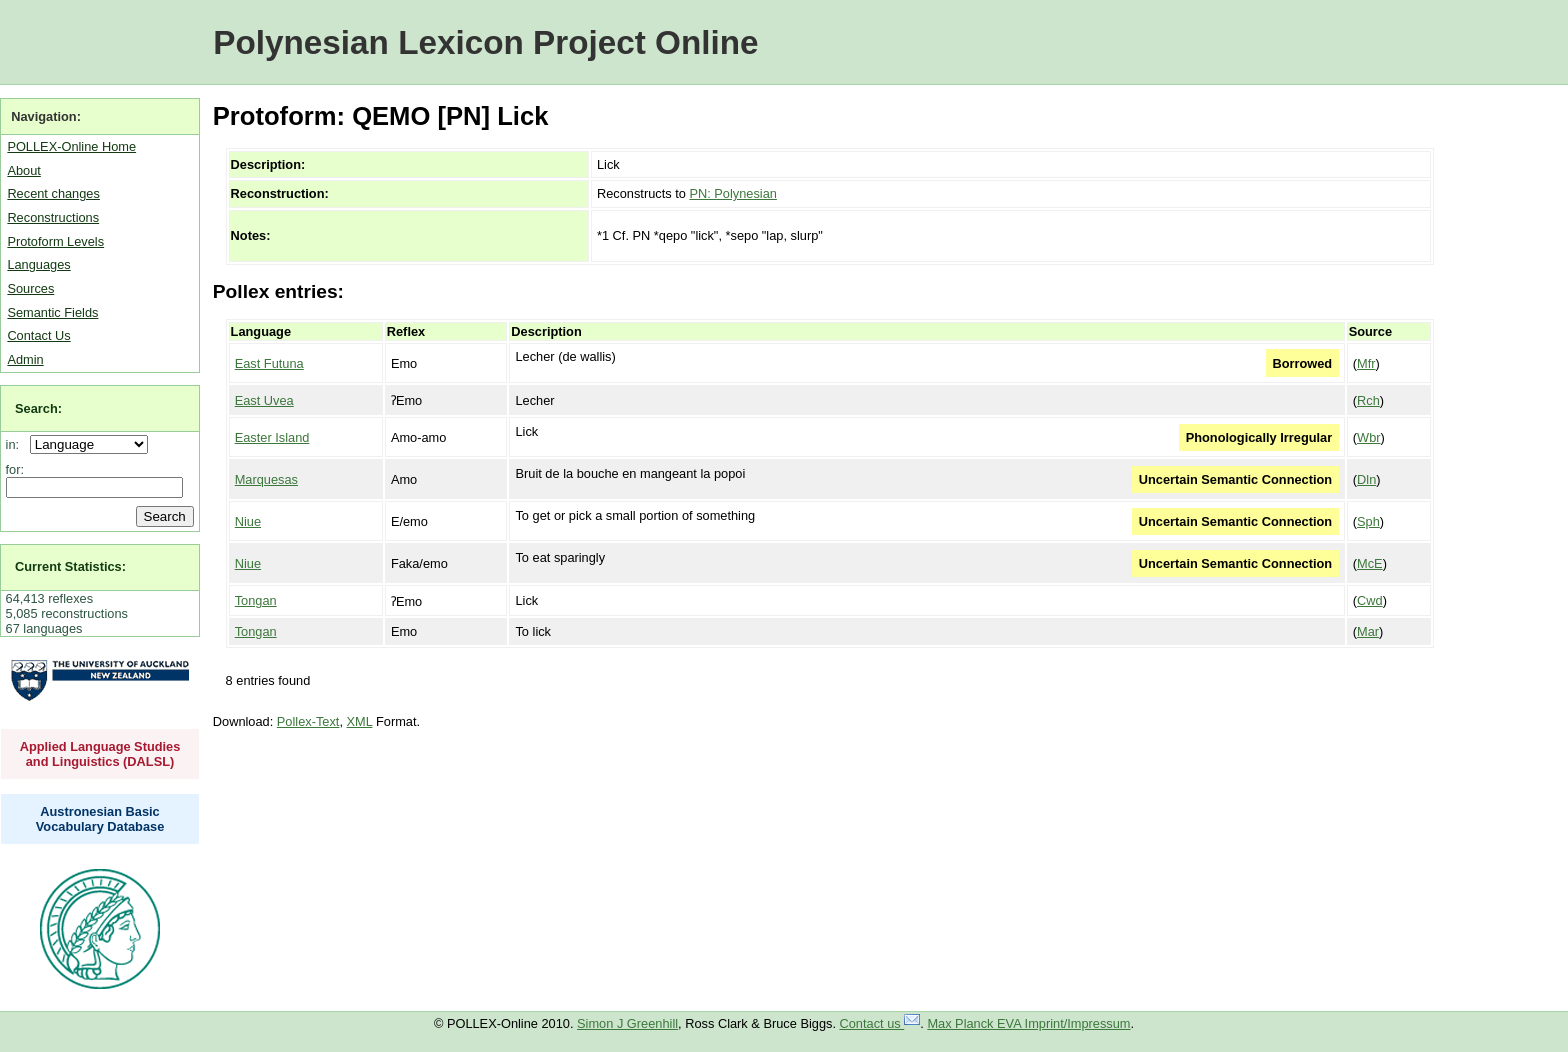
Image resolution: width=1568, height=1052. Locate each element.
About (23, 170)
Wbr (1368, 437)
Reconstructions (53, 217)
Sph (1368, 521)
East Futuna (269, 363)
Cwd (1370, 600)
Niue (248, 521)
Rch (1368, 400)
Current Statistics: (70, 566)
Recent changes (53, 193)
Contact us (880, 1023)
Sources (30, 288)
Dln (1366, 479)
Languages (38, 264)
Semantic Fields (52, 312)
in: (16, 444)
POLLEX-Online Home (71, 146)
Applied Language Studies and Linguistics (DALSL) (100, 754)
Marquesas (266, 479)
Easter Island (272, 437)
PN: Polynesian (733, 193)
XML (360, 721)
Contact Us (38, 335)
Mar (1368, 631)
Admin (25, 359)
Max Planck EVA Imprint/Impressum (1028, 1023)
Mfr (1366, 363)
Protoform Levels (55, 241)
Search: (38, 408)
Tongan (256, 600)
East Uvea (264, 400)
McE (1370, 563)
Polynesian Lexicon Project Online (485, 42)
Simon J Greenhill (627, 1023)
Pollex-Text (308, 721)
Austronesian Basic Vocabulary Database (100, 819)
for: (15, 469)
